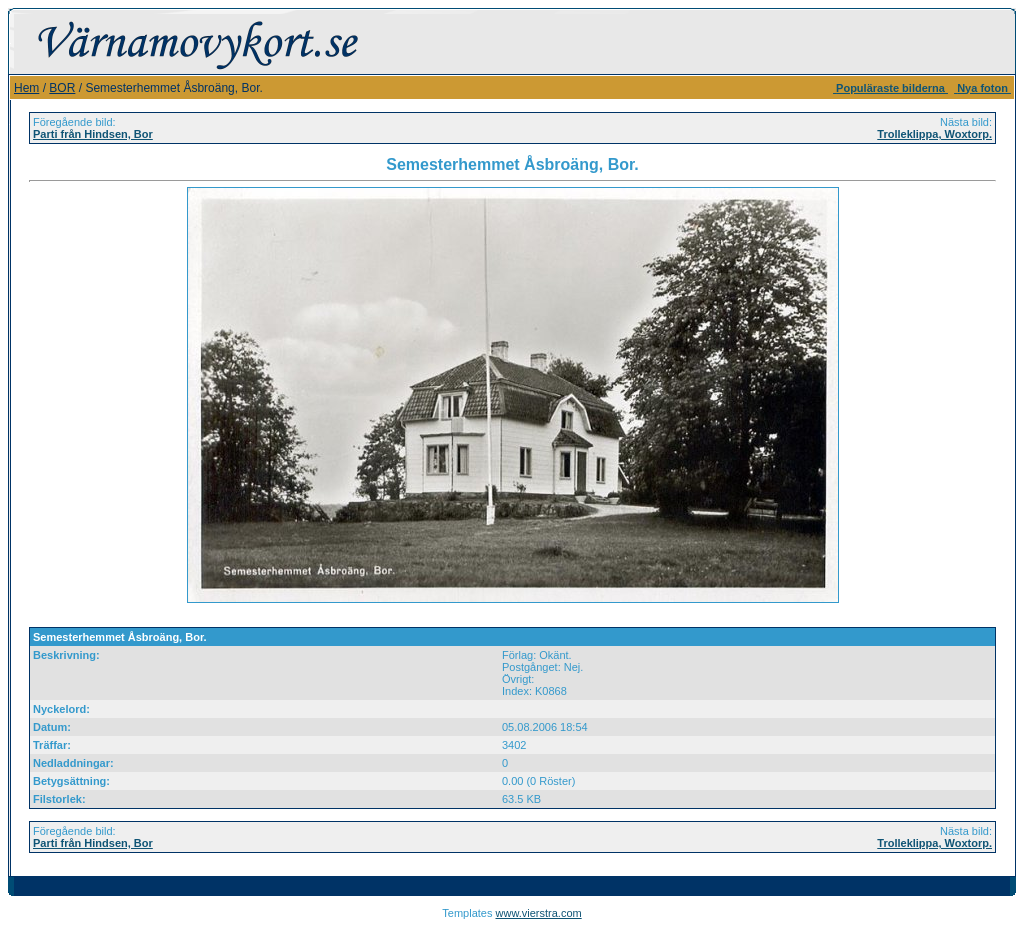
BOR (62, 88)
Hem (26, 88)
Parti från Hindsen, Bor (93, 134)
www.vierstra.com (539, 913)
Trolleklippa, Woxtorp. (934, 134)
